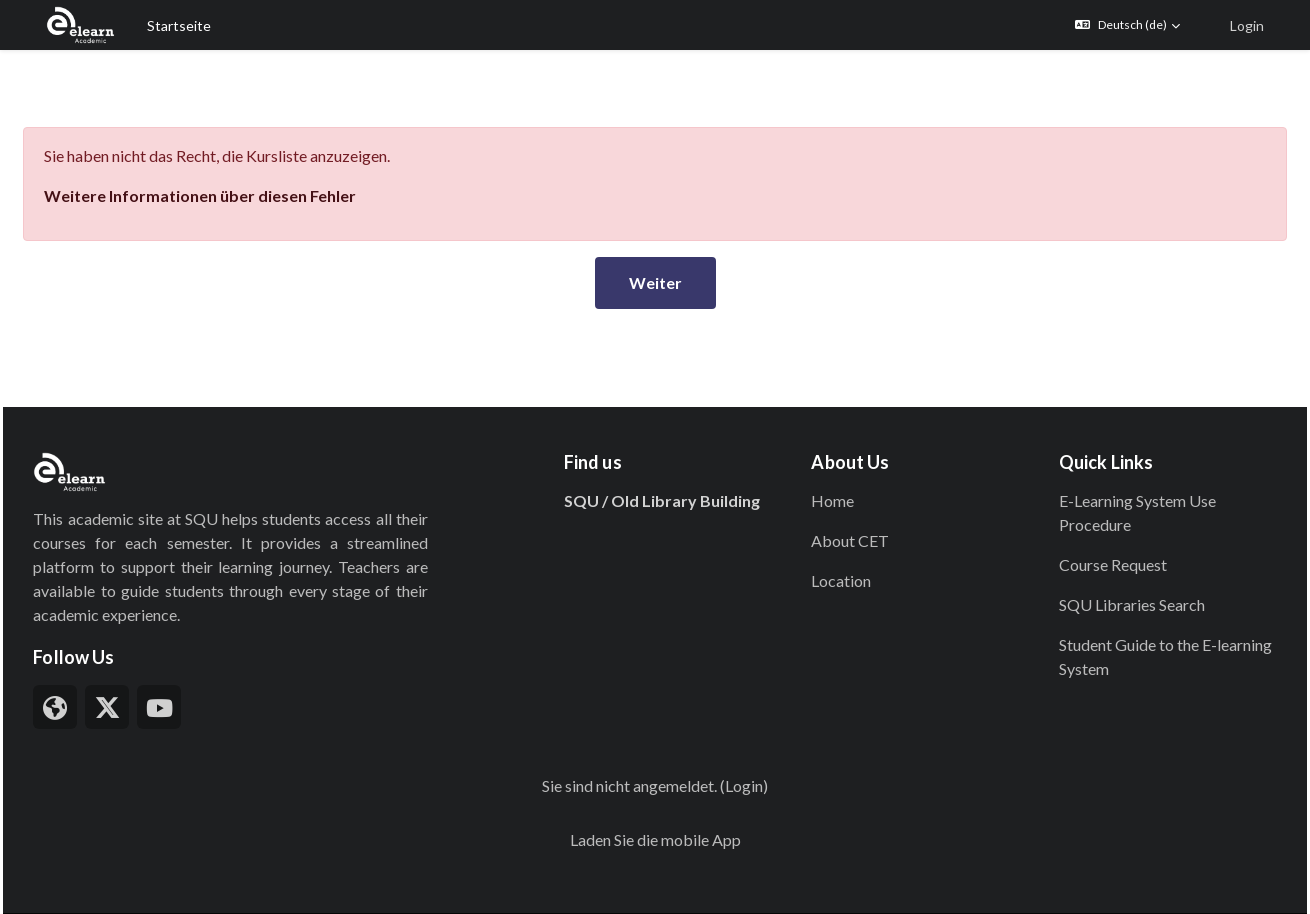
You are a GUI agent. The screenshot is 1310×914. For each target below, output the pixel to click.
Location (832, 524)
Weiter (655, 226)
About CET (841, 484)
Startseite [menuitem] (179, 25)
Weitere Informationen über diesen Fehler (245, 139)
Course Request (1086, 508)
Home (823, 444)
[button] (1127, 25)
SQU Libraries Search (1105, 548)
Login (1247, 25)
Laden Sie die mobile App (655, 783)
